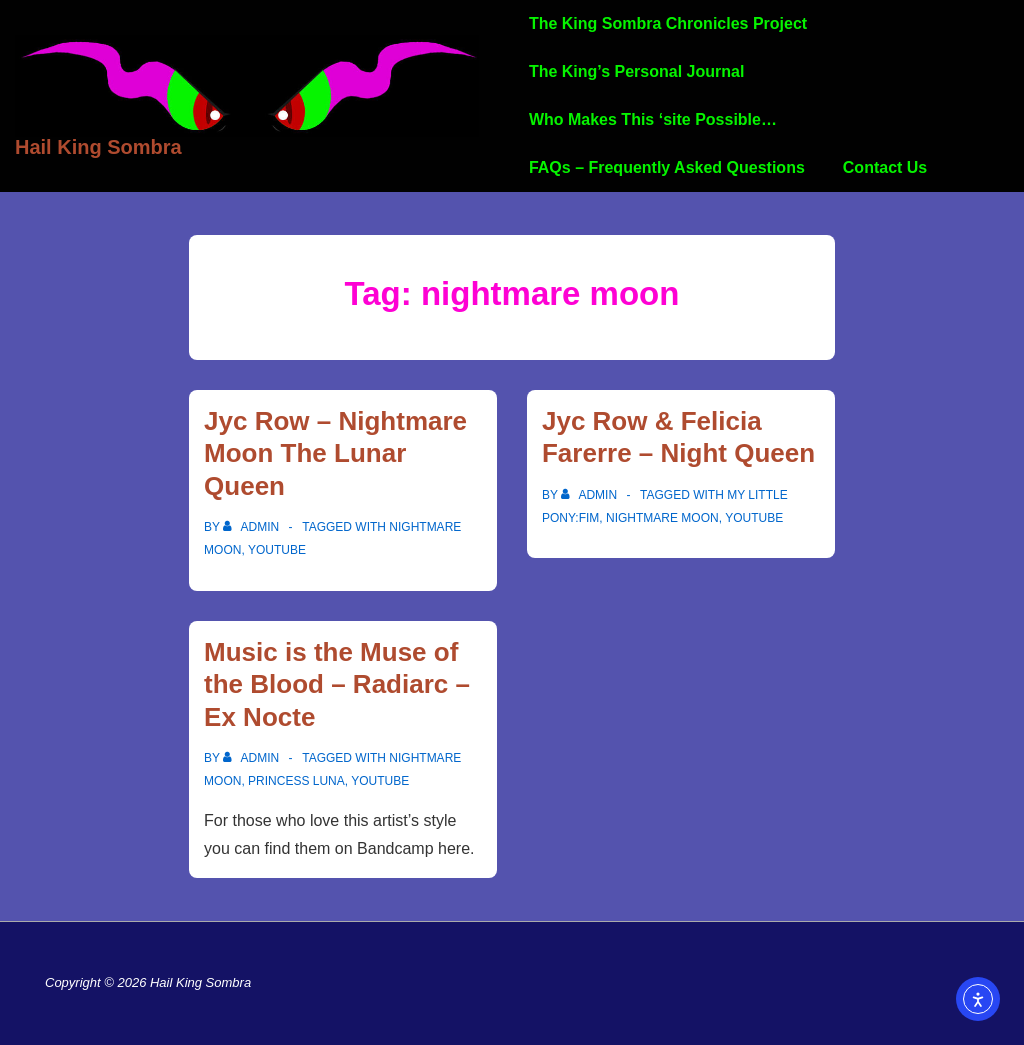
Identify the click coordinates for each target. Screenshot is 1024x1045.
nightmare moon (662, 518)
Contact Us (885, 167)
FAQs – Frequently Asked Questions (667, 167)
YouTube (277, 550)
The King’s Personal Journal (636, 71)
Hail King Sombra (98, 147)
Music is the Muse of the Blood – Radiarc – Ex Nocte (337, 684)
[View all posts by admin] (252, 527)
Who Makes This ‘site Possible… (653, 119)
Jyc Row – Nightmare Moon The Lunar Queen (335, 453)
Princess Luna (296, 781)
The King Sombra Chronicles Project (668, 23)
